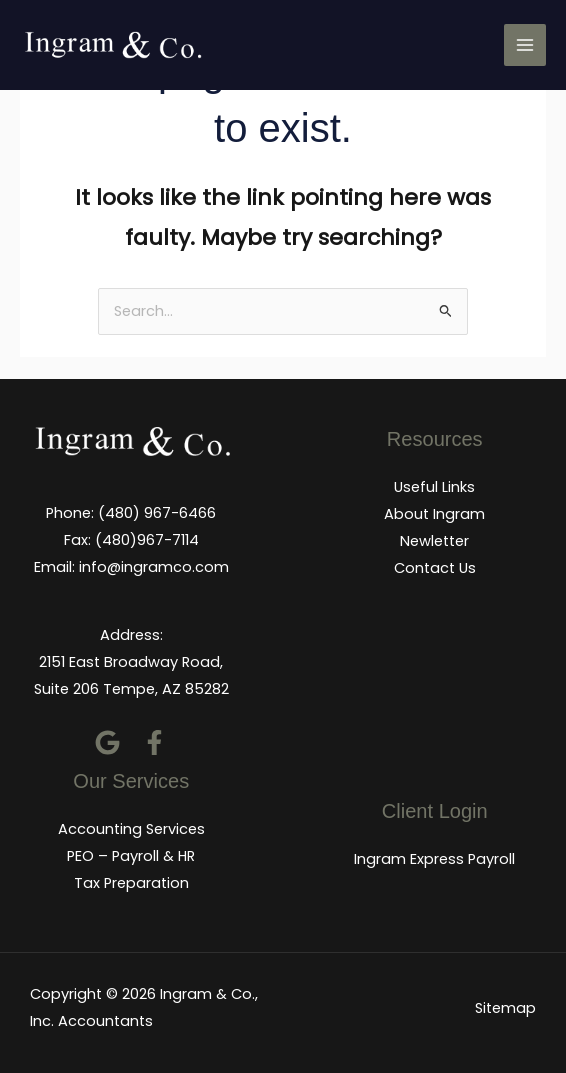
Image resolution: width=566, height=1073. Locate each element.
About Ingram (434, 514)
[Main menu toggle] (525, 45)
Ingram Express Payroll (434, 859)
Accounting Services (131, 829)
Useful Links (434, 487)
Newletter (434, 541)
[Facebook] (154, 742)
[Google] (107, 742)
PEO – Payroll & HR (131, 856)
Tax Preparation (131, 883)
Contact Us (435, 568)
